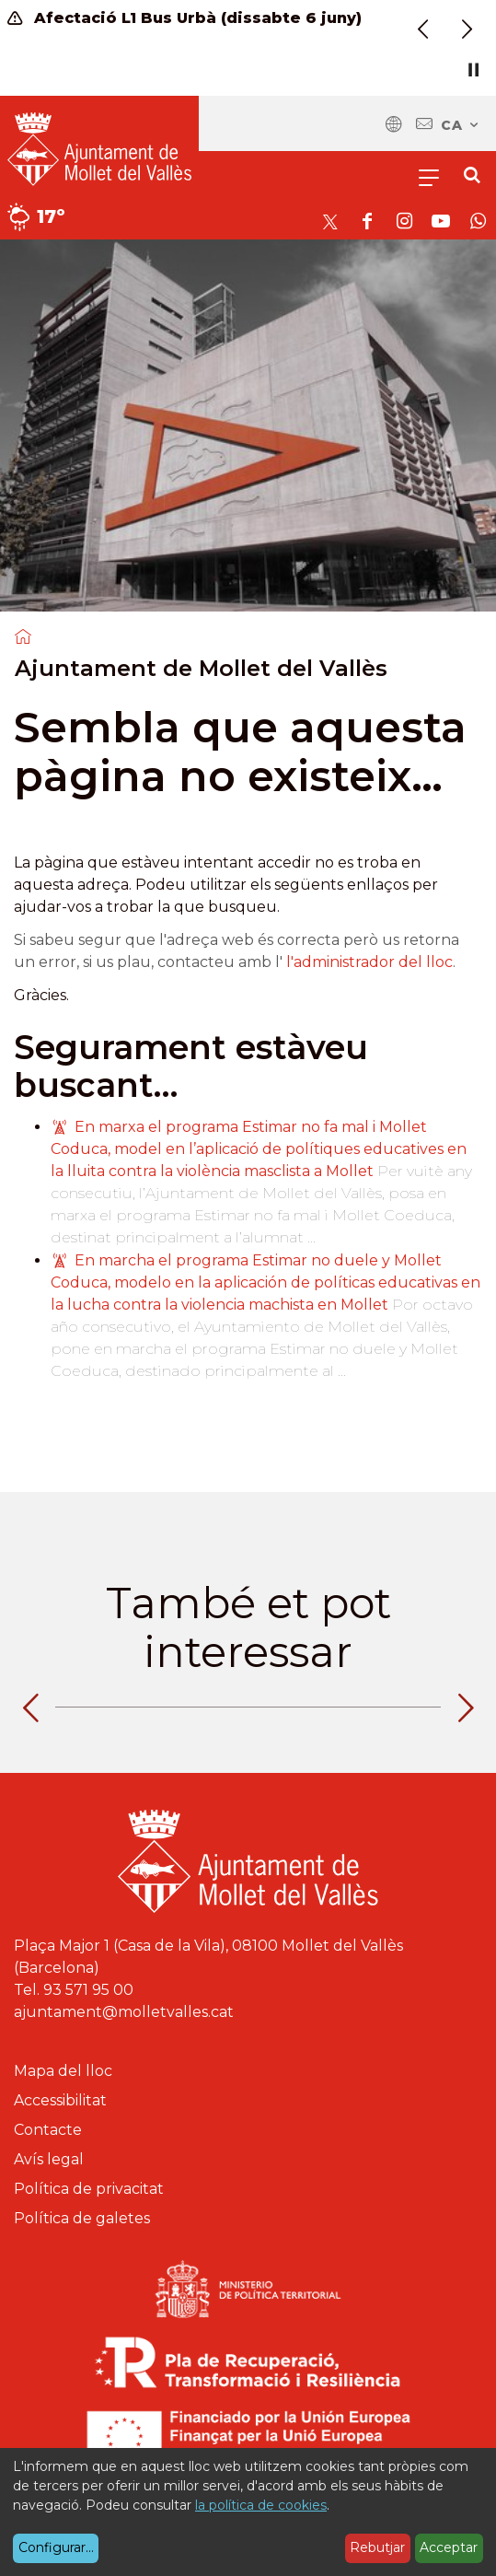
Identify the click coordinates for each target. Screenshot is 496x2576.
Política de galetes (82, 2218)
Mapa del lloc (63, 2071)
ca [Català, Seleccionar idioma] (460, 125)
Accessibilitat (60, 2100)
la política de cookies (261, 2505)
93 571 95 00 (88, 1990)
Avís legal (49, 2159)
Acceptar (449, 2547)
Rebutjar (377, 2547)
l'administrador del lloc (369, 962)
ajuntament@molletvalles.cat (124, 2012)
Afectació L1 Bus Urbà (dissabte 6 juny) (184, 18)
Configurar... (56, 2547)
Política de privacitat (89, 2188)
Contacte (48, 2130)
